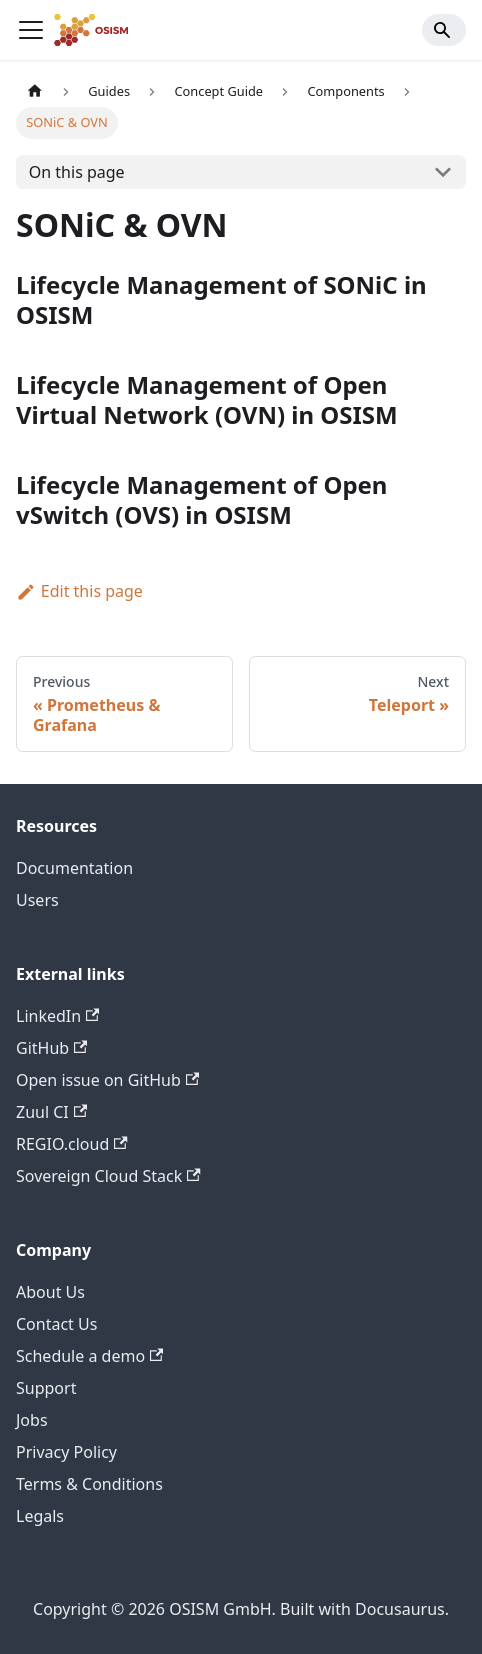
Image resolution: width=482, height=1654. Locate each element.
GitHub (51, 1048)
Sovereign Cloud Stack (108, 1176)
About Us (50, 1292)
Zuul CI (51, 1112)
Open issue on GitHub (107, 1080)
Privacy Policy (66, 1452)
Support (46, 1388)
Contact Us (56, 1324)
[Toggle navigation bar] (31, 30)
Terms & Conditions (89, 1484)
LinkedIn (57, 1016)
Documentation (74, 868)
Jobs (32, 1420)
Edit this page (79, 591)
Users (37, 900)
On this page (77, 172)
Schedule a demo (89, 1356)
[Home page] (35, 91)
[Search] (444, 30)
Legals (40, 1516)
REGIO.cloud (72, 1144)
